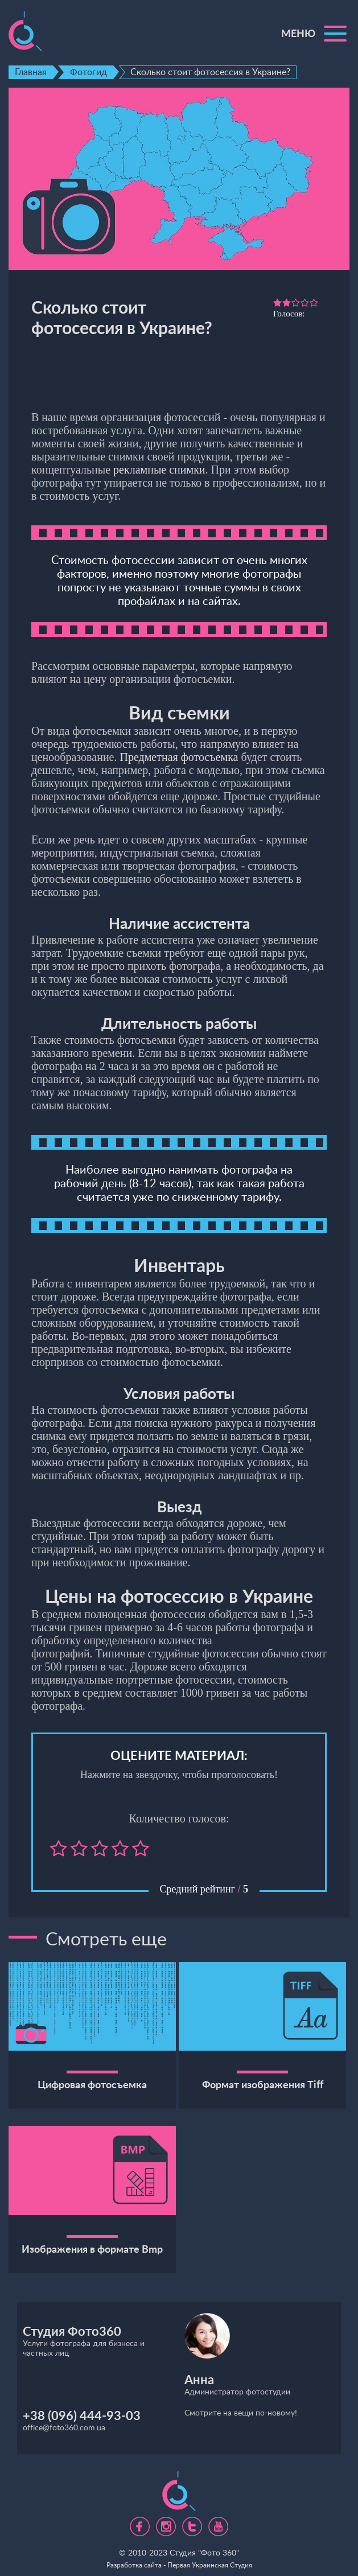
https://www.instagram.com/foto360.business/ (166, 2521)
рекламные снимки (159, 469)
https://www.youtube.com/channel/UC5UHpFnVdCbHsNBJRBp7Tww (218, 2521)
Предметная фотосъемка (179, 757)
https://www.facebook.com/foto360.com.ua (140, 2521)
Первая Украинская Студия (209, 2565)
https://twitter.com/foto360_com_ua (192, 2521)
